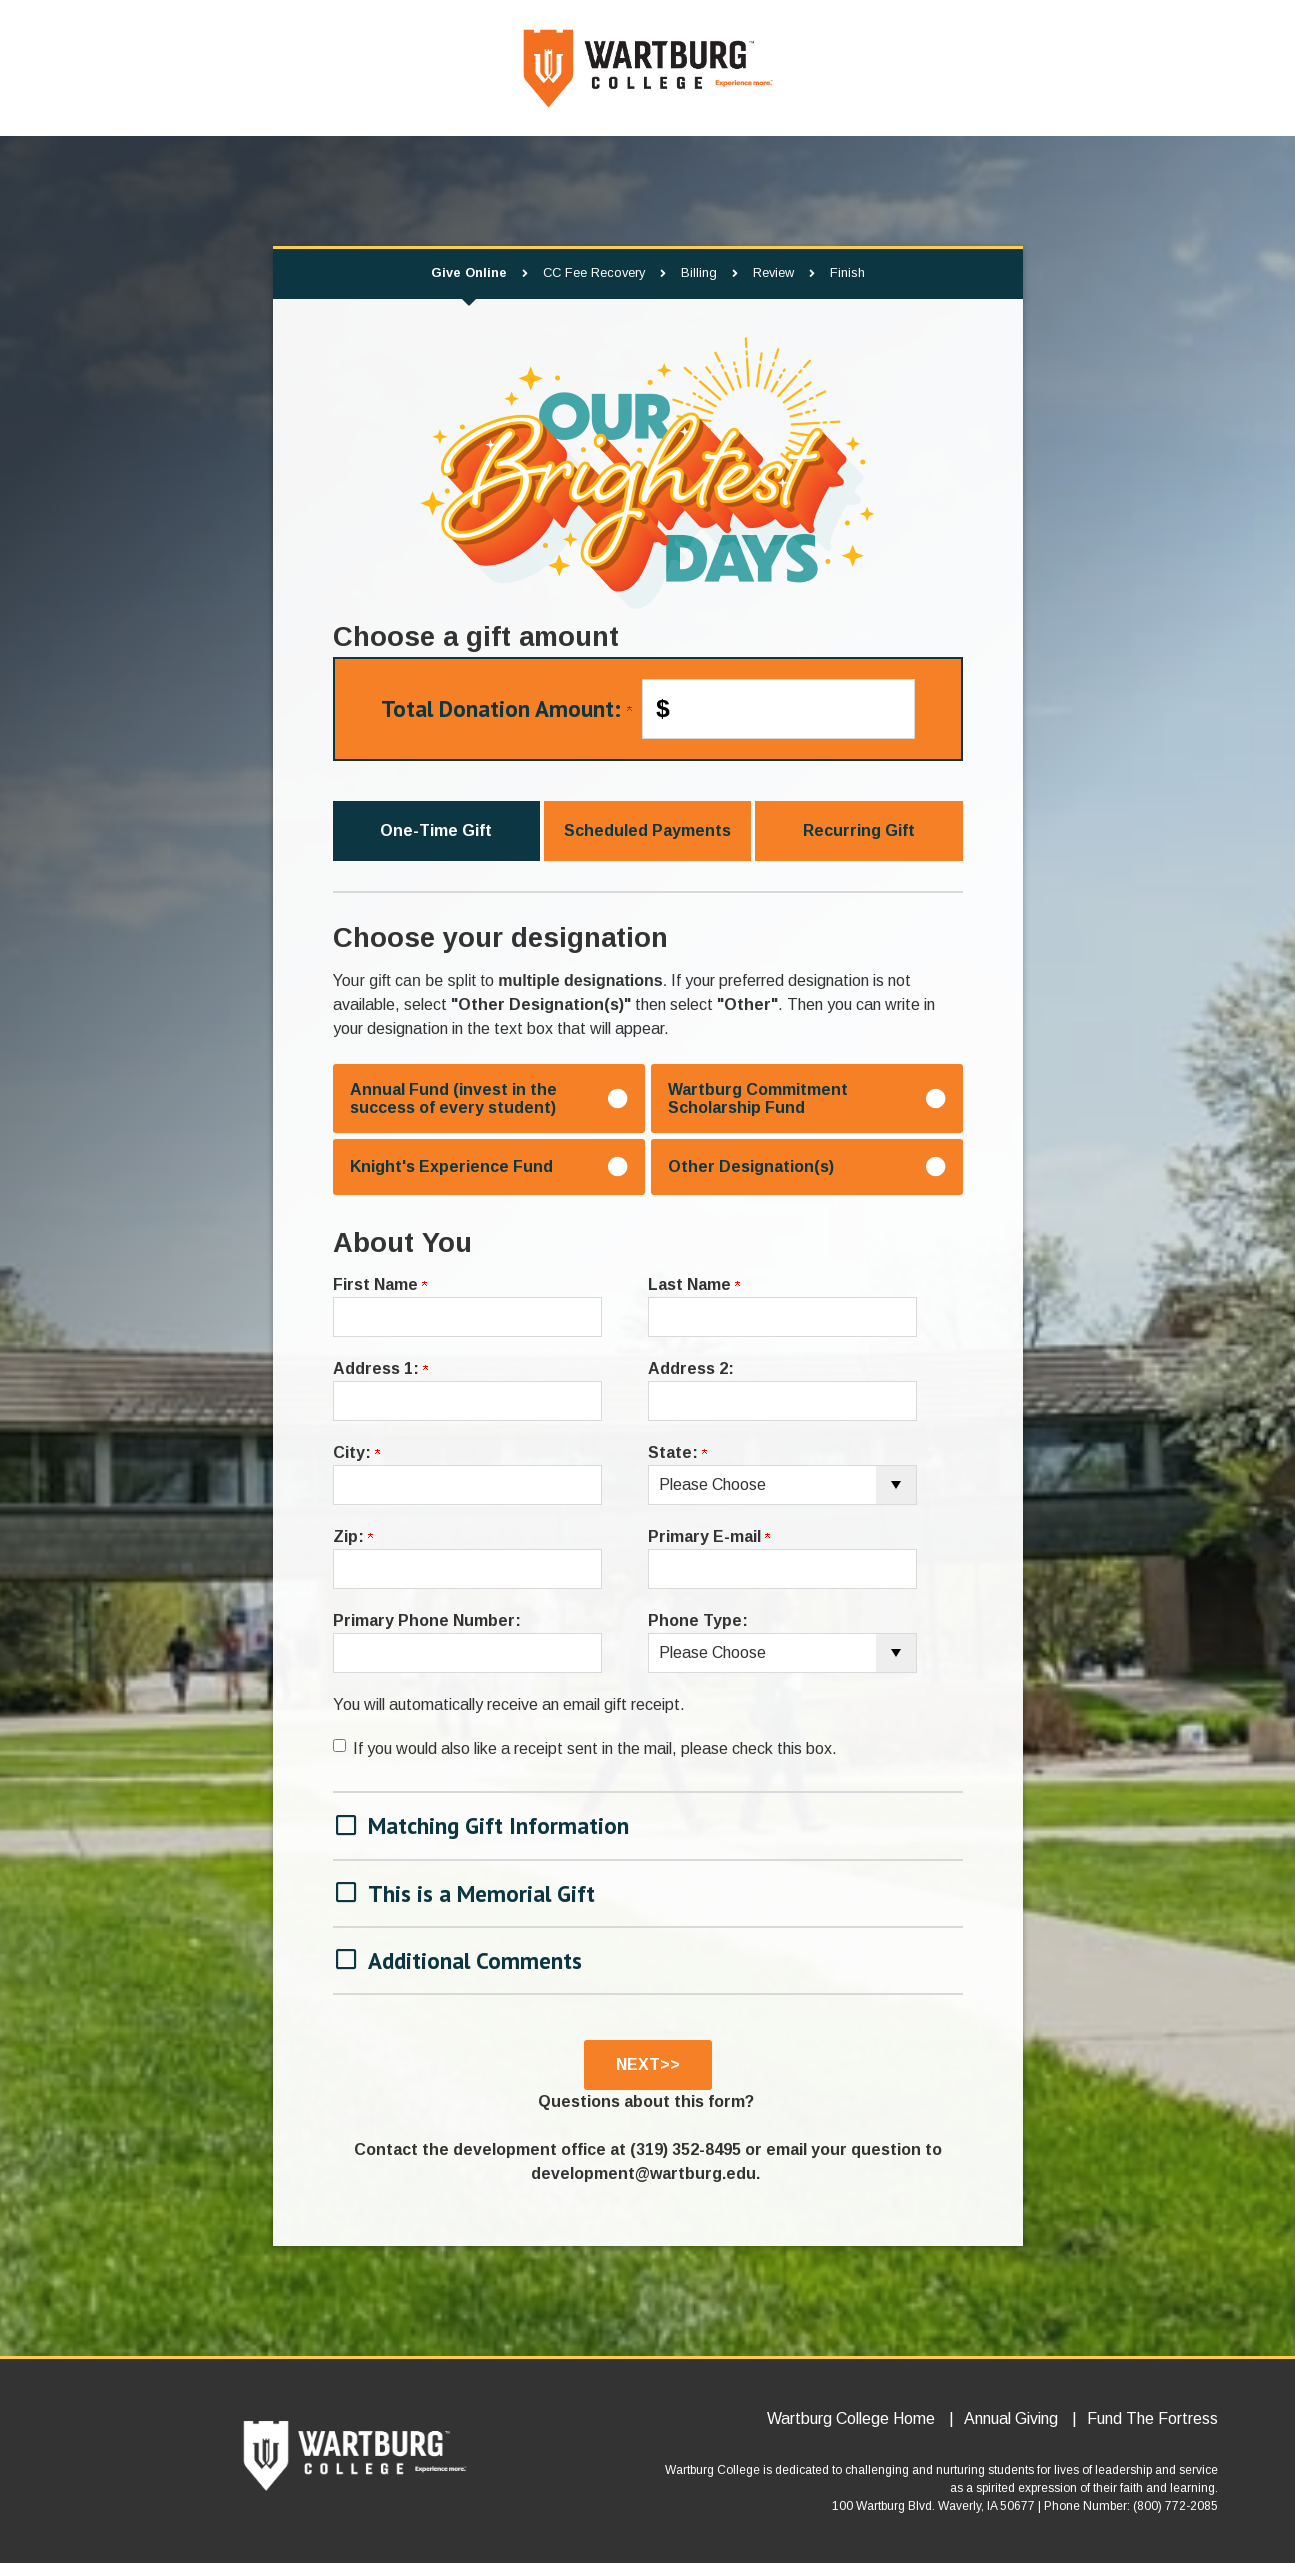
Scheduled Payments (647, 830)
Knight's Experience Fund (451, 1166)
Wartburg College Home (851, 2418)
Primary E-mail (709, 1536)
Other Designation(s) (751, 1166)
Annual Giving (1011, 2418)
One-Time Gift (436, 830)
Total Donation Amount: (506, 708)
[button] (648, 1823)
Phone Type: (698, 1620)
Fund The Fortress (1152, 2418)
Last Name (694, 1284)
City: (356, 1452)
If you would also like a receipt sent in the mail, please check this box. (595, 1748)
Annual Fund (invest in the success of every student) (453, 1098)
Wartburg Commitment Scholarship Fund (758, 1098)
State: (677, 1452)
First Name (380, 1284)
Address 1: (380, 1368)
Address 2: (691, 1368)
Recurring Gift (859, 830)
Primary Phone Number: (427, 1620)
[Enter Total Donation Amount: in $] (778, 709)
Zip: (353, 1536)
